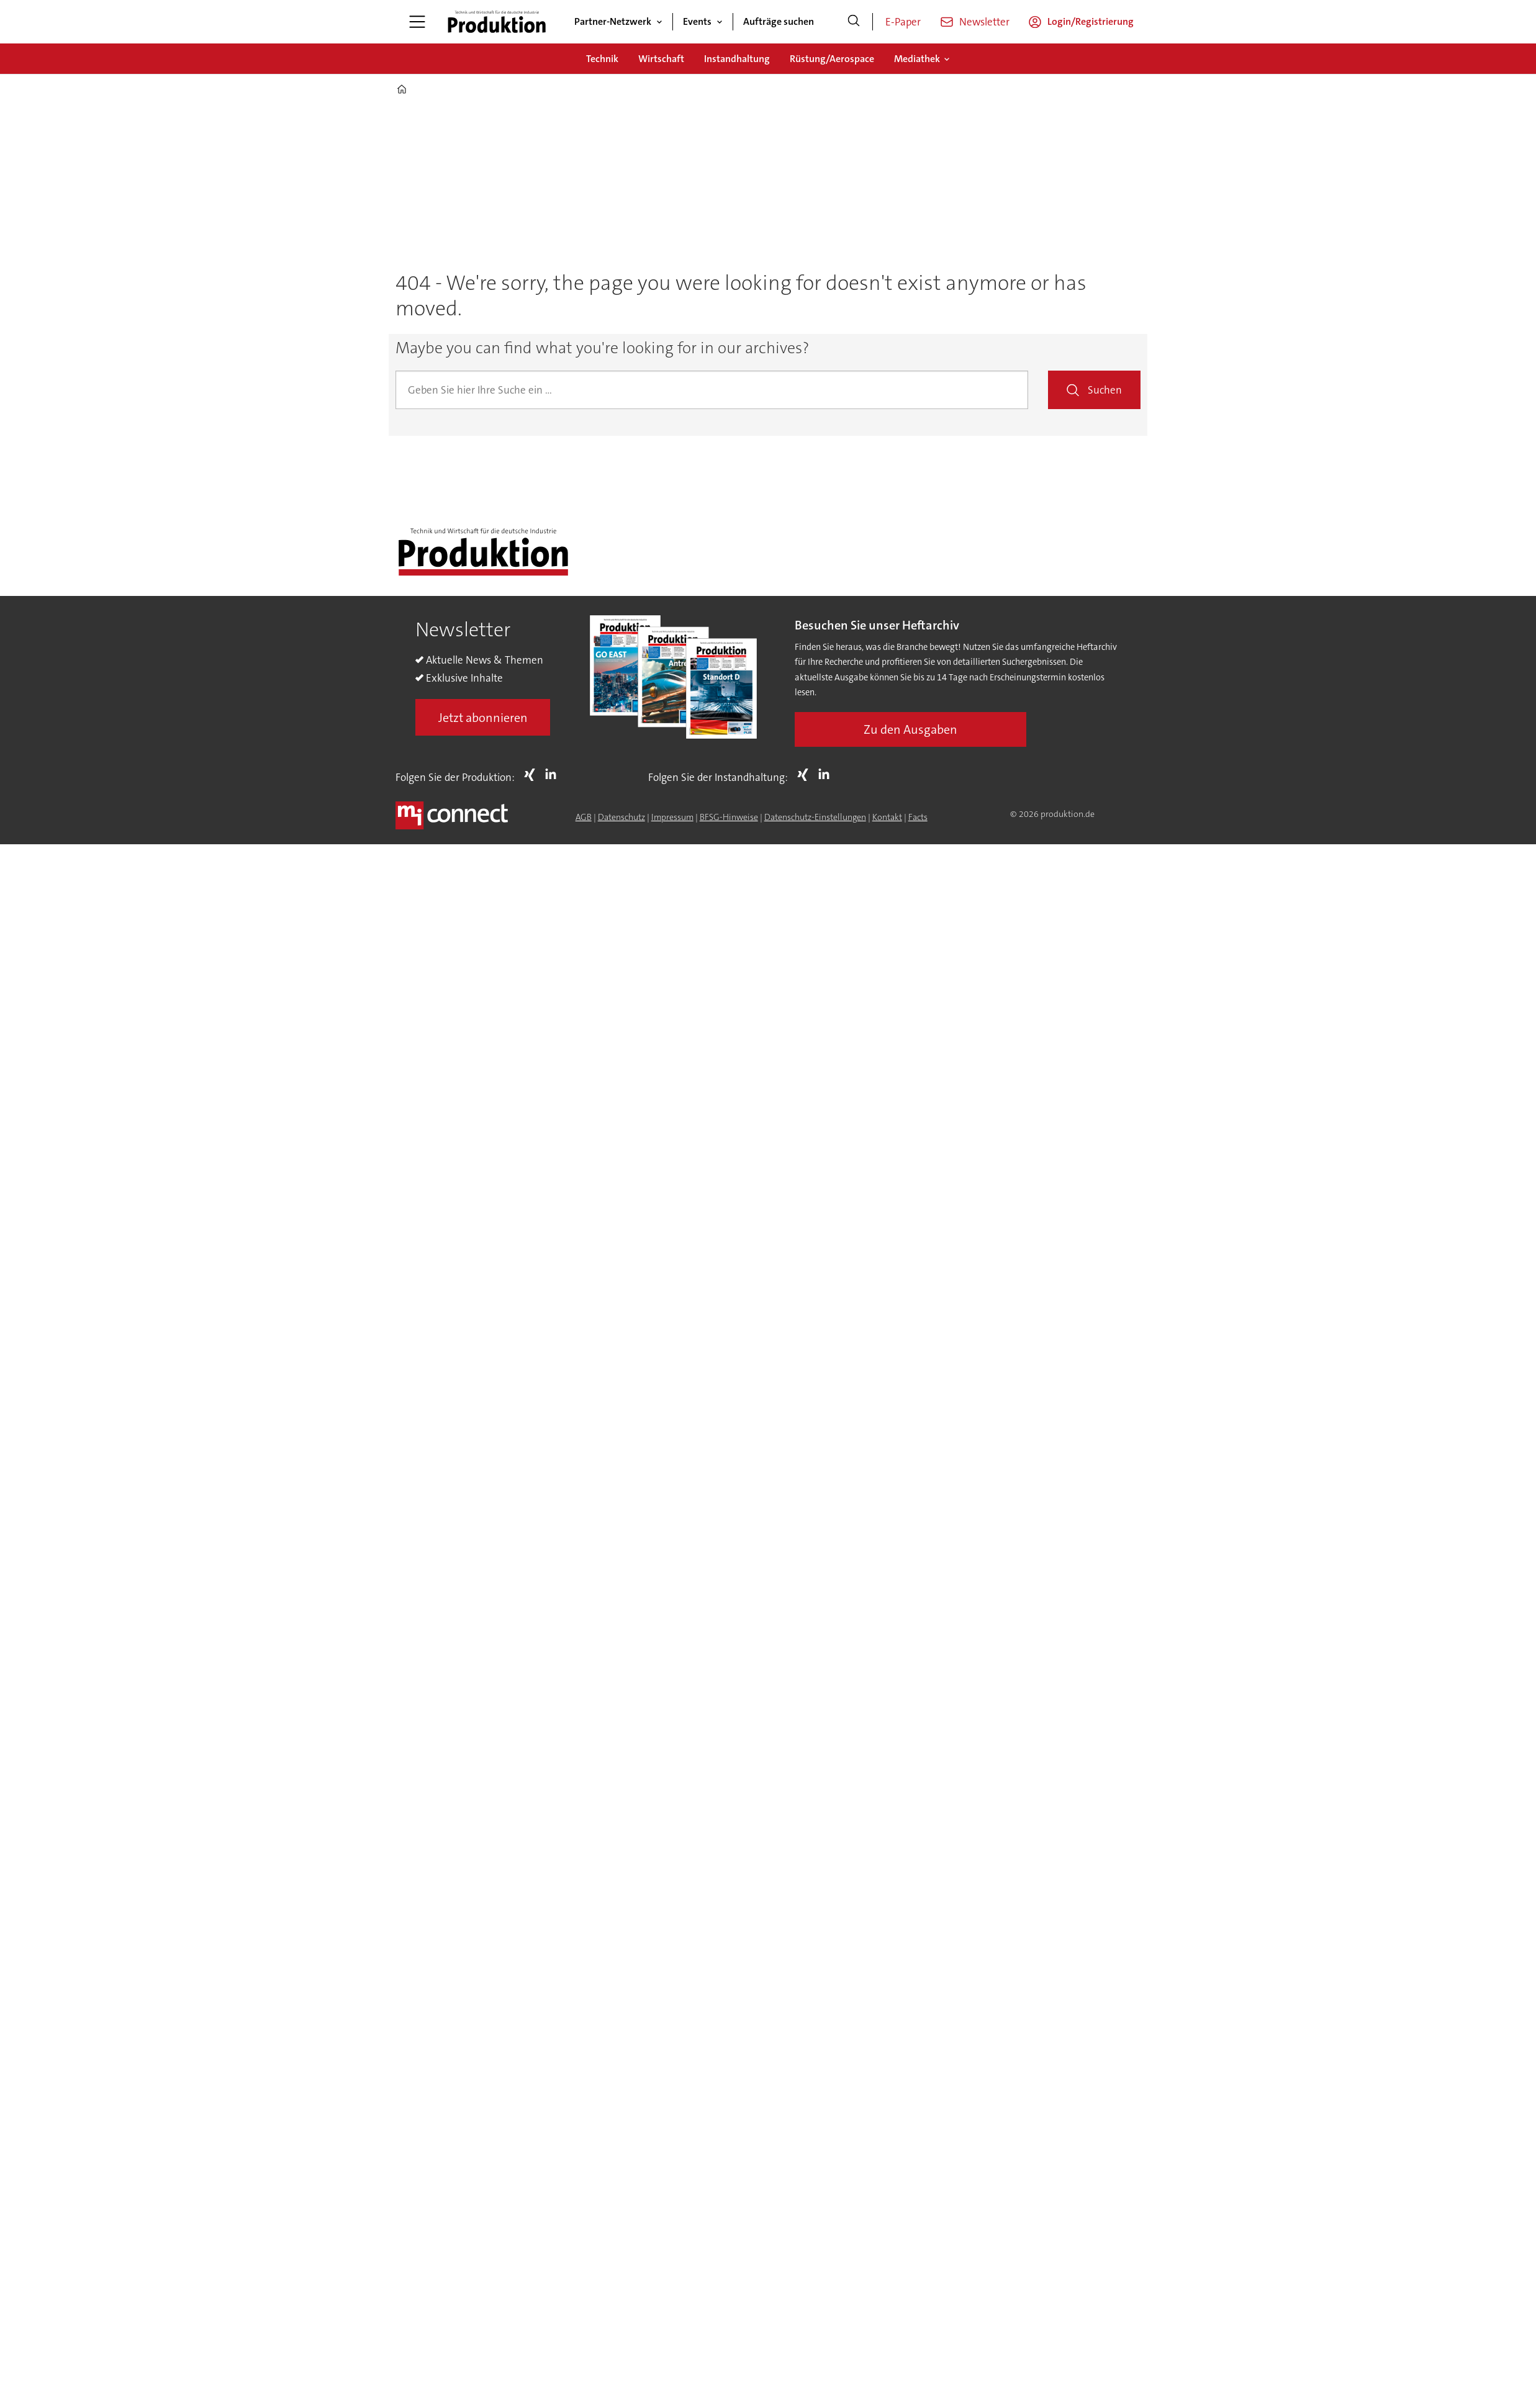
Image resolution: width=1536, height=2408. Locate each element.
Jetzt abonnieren (483, 718)
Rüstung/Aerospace (832, 58)
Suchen (1105, 390)
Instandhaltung (737, 58)
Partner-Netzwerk (612, 21)
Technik (602, 58)
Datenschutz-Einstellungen (815, 817)
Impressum (672, 817)
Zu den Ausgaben (910, 729)
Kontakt (887, 817)
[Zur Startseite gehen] (496, 21)
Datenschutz (621, 817)
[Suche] (853, 21)
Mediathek (917, 58)
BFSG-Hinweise (729, 817)
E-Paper (903, 22)
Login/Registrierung (1090, 21)
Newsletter (984, 22)
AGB (584, 817)
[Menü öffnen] (417, 22)
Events (697, 21)
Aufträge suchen (778, 21)
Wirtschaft (661, 58)
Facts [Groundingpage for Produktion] (918, 817)
